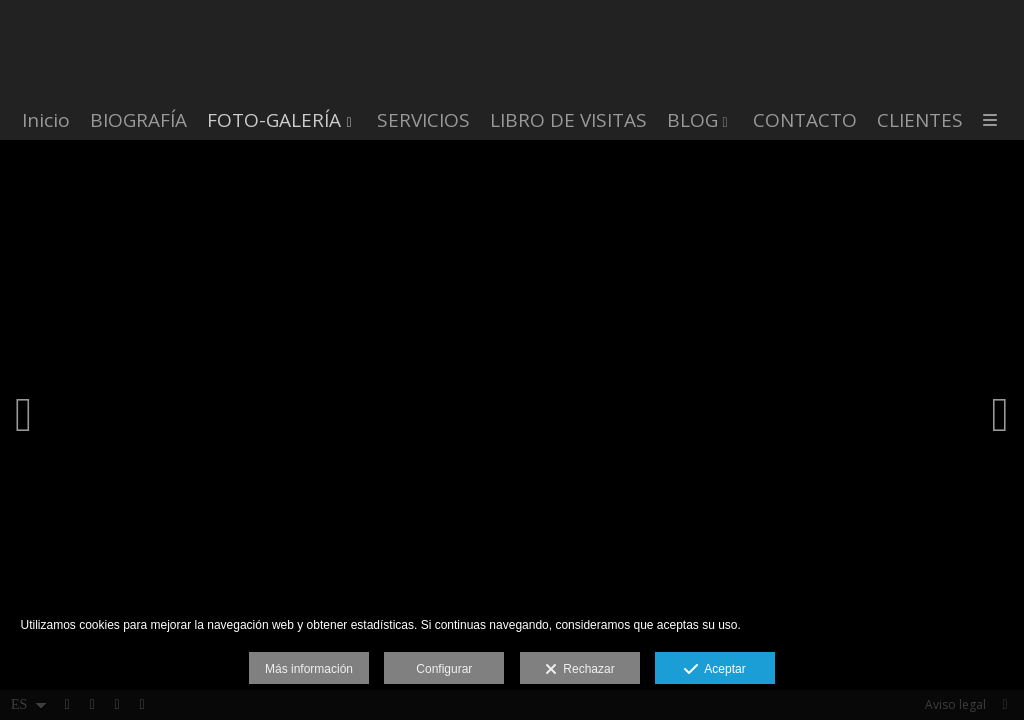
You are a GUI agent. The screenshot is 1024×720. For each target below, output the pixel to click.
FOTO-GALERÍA (274, 120)
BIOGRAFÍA (138, 120)
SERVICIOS (423, 120)
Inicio (46, 120)
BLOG (692, 120)
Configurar (444, 669)
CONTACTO (805, 120)
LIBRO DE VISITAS (568, 120)
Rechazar (580, 670)
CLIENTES (920, 120)
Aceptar (714, 670)
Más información (309, 669)
